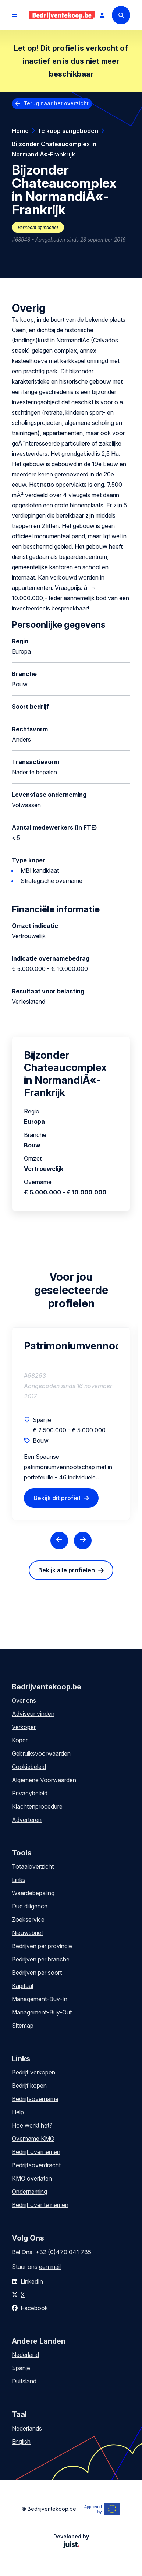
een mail (50, 2266)
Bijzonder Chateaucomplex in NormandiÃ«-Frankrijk (54, 149)
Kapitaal (22, 1985)
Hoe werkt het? (32, 2125)
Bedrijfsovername (35, 2098)
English (21, 2441)
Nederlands (27, 2428)
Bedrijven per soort (37, 1972)
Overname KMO (33, 2138)
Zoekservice (28, 1919)
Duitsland (24, 2381)
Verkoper (24, 1727)
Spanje (21, 2368)
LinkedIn (32, 2281)
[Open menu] (14, 15)
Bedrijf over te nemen (40, 2205)
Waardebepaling (33, 1893)
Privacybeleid (29, 1793)
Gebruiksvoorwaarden (41, 1753)
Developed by (71, 2540)
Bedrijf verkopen (33, 2072)
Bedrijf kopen (29, 2085)
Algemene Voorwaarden (44, 1780)
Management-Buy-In (39, 1999)
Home (20, 130)
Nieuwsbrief (27, 1932)
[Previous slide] (59, 1540)
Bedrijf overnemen (36, 2152)
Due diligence (29, 1906)
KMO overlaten (32, 2178)
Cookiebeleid (29, 1766)
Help (18, 2112)
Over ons (24, 1700)
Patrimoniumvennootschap (71, 1346)
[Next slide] (83, 1540)
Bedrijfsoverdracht (36, 2165)
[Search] (121, 15)
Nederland (25, 2354)
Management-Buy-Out (42, 2012)
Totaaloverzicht (33, 1866)
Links (18, 1879)
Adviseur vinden (33, 1713)
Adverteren (27, 1819)
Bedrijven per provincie (42, 1946)
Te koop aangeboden (68, 130)
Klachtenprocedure (37, 1806)
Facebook (34, 2308)
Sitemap (22, 2025)
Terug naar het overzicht (56, 103)
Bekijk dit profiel (56, 1498)
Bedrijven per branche (41, 1959)
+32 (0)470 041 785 (63, 2252)
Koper (20, 1740)
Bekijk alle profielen (66, 1570)
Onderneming (29, 2191)
